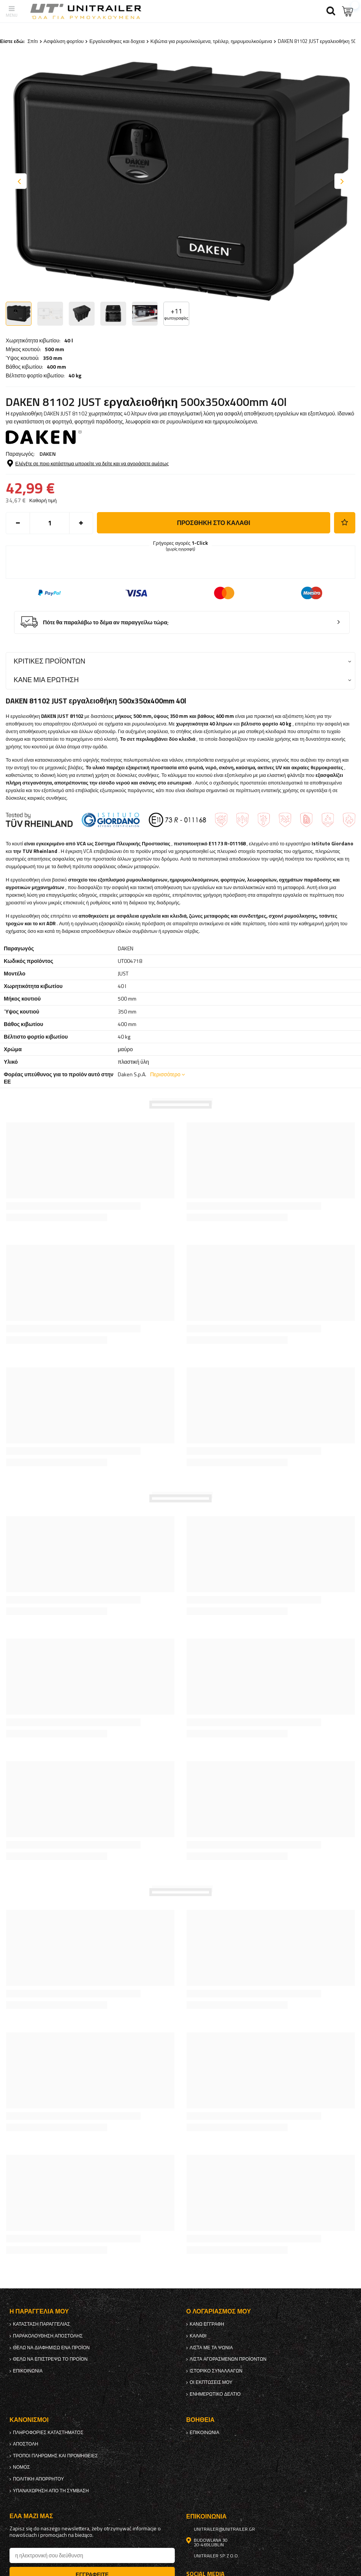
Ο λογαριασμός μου (218, 2311)
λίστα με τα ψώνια (211, 2347)
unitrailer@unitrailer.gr (224, 2529)
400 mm (56, 366)
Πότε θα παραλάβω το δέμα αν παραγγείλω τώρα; (106, 622)
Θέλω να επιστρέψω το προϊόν (50, 2359)
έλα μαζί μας (31, 2516)
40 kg (74, 375)
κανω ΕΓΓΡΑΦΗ (207, 2324)
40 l (68, 340)
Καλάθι (198, 2336)
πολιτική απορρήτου (38, 2479)
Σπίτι (32, 41)
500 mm (54, 349)
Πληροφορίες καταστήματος (48, 2432)
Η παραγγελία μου (39, 2311)
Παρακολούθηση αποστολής (47, 2336)
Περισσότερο (165, 1074)
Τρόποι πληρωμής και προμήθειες (55, 2455)
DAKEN (48, 454)
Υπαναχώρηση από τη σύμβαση (51, 2490)
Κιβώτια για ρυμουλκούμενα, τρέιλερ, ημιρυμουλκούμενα (211, 41)
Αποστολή (25, 2444)
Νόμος (21, 2467)
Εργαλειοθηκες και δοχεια (117, 41)
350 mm (52, 358)
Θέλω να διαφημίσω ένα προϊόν (51, 2347)
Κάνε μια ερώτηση (46, 680)
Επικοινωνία (28, 2371)
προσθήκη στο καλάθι (213, 522)
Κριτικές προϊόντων (49, 661)
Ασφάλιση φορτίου (64, 41)
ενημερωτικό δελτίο (215, 2394)
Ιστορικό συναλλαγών (216, 2371)
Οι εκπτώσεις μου (211, 2382)
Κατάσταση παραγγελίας (41, 2324)
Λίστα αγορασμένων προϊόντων (228, 2359)
